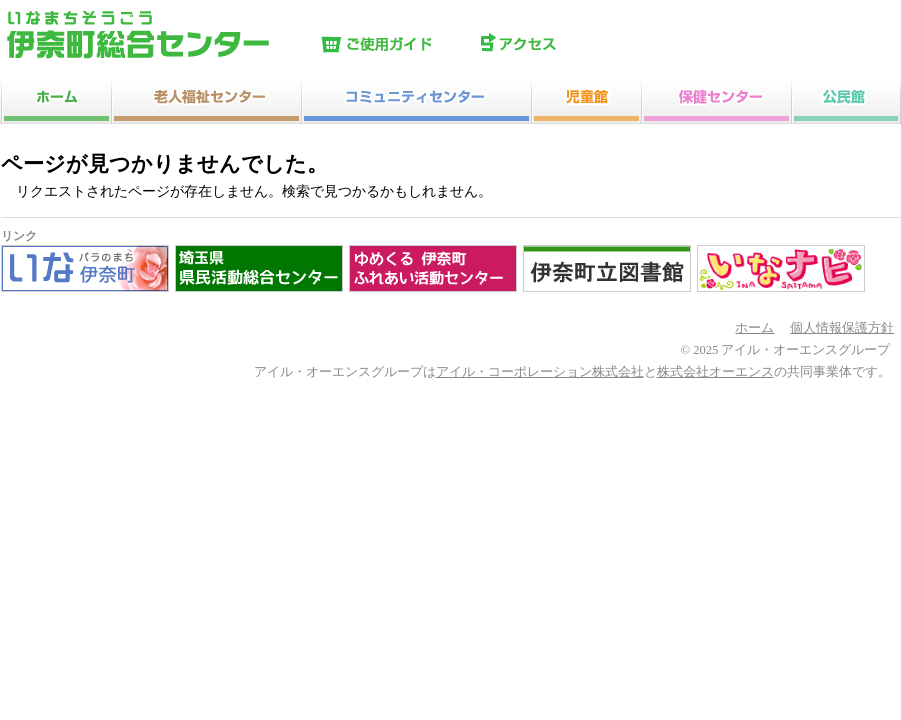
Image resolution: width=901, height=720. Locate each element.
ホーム (754, 328)
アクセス (556, 45)
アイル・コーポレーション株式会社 (540, 372)
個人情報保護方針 (842, 328)
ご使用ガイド (396, 45)
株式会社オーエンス (715, 372)
